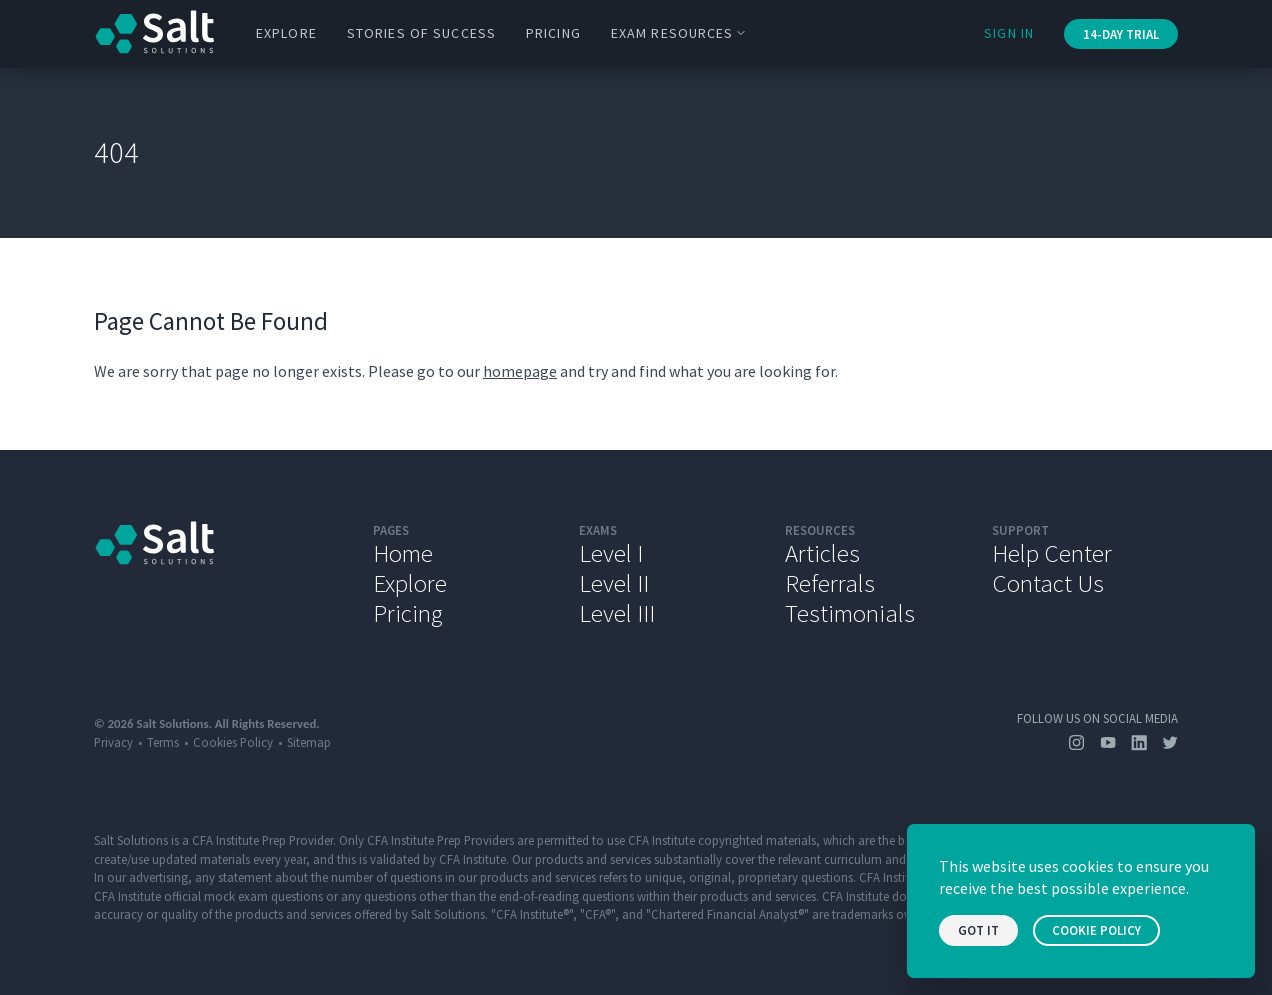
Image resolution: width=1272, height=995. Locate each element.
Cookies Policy (233, 742)
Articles (822, 553)
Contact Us (1048, 583)
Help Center (1052, 553)
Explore (286, 33)
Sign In (1009, 33)
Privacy (113, 742)
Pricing (553, 33)
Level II (614, 583)
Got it (978, 930)
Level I (611, 553)
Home (403, 553)
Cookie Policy (1096, 930)
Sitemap (309, 742)
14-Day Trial (1121, 34)
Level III (617, 613)
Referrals (830, 583)
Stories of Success (421, 33)
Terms (163, 742)
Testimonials (850, 613)
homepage (520, 371)
